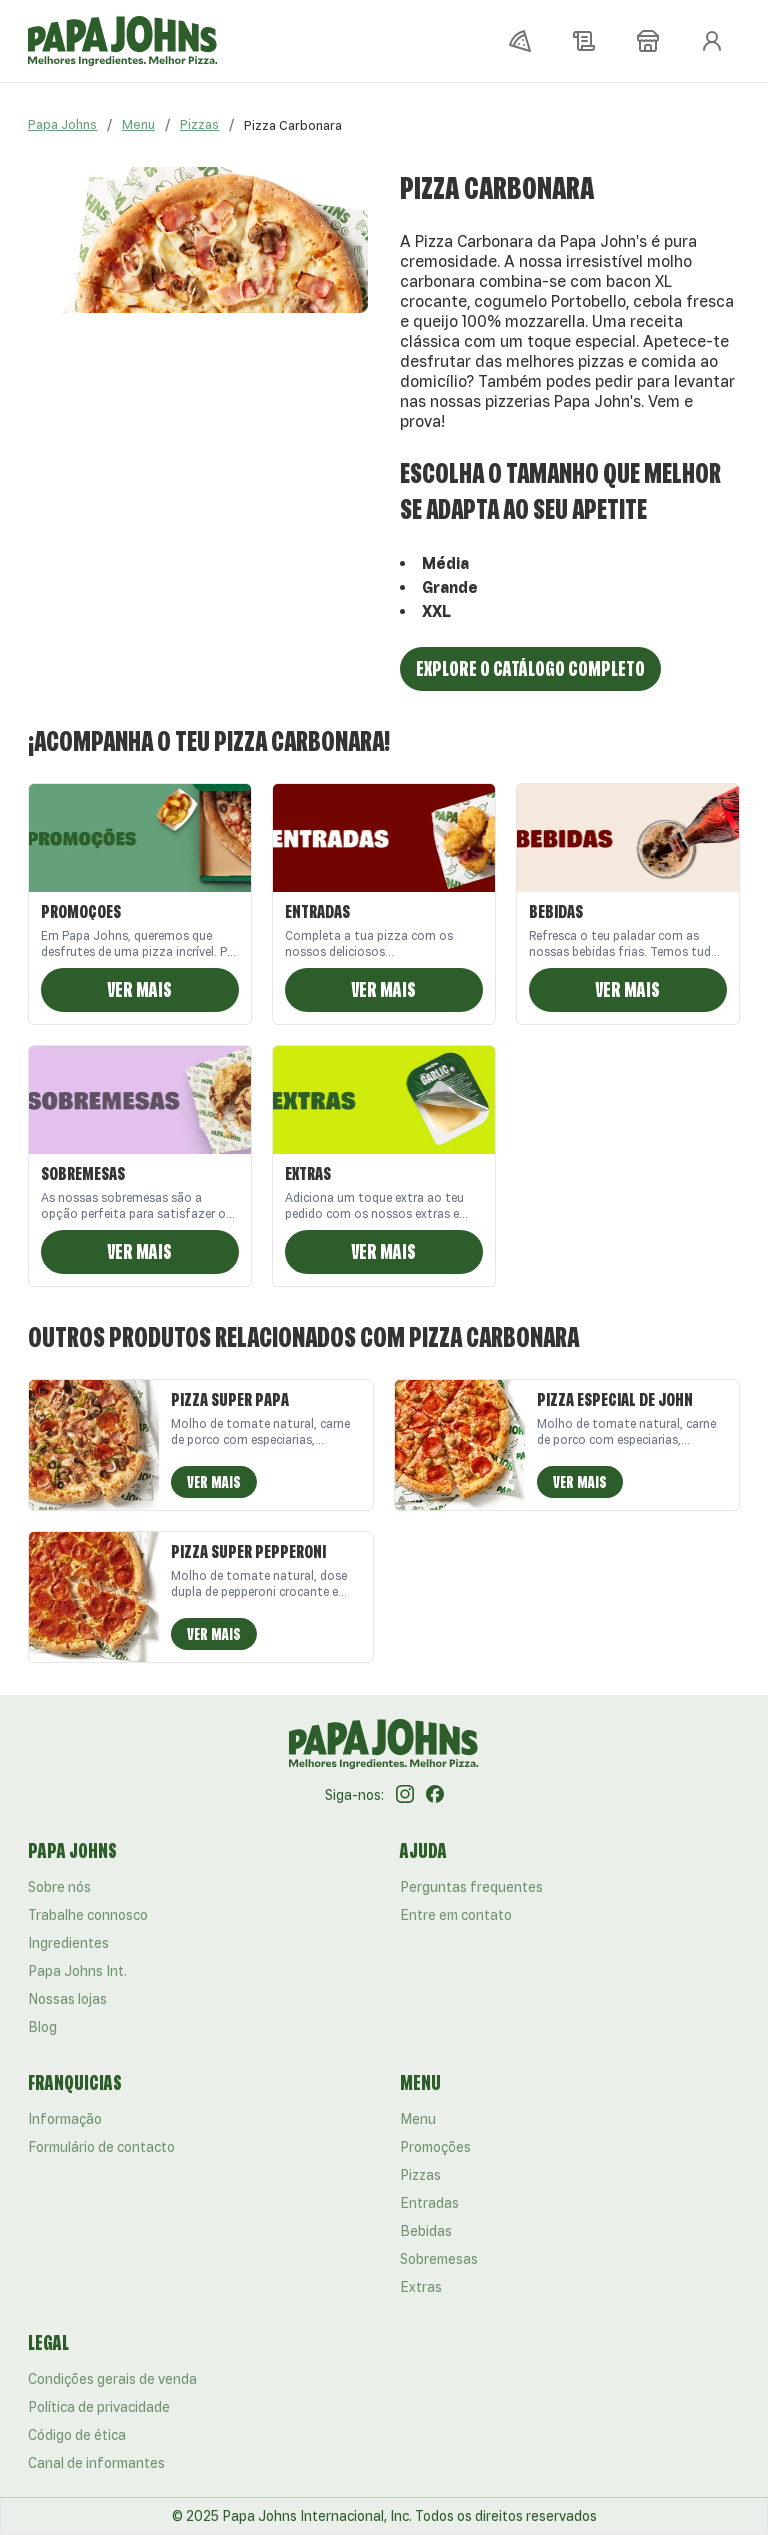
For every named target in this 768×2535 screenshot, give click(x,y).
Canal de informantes (96, 2463)
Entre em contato (456, 1915)
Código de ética (77, 2435)
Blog (42, 2027)
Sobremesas (439, 2259)
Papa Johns (62, 124)
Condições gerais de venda (112, 2379)
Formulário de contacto (101, 2147)
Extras (421, 2287)
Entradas (429, 2203)
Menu (138, 124)
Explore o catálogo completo (530, 668)
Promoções (435, 2147)
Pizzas (199, 124)
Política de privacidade (99, 2407)
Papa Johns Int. (77, 1971)
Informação (65, 2119)
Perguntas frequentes (471, 1887)
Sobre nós (59, 1887)
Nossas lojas (67, 1999)
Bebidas (426, 2231)
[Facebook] (435, 1795)
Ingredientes (68, 1943)
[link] (293, 125)
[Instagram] (405, 1795)
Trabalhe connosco (88, 1915)
